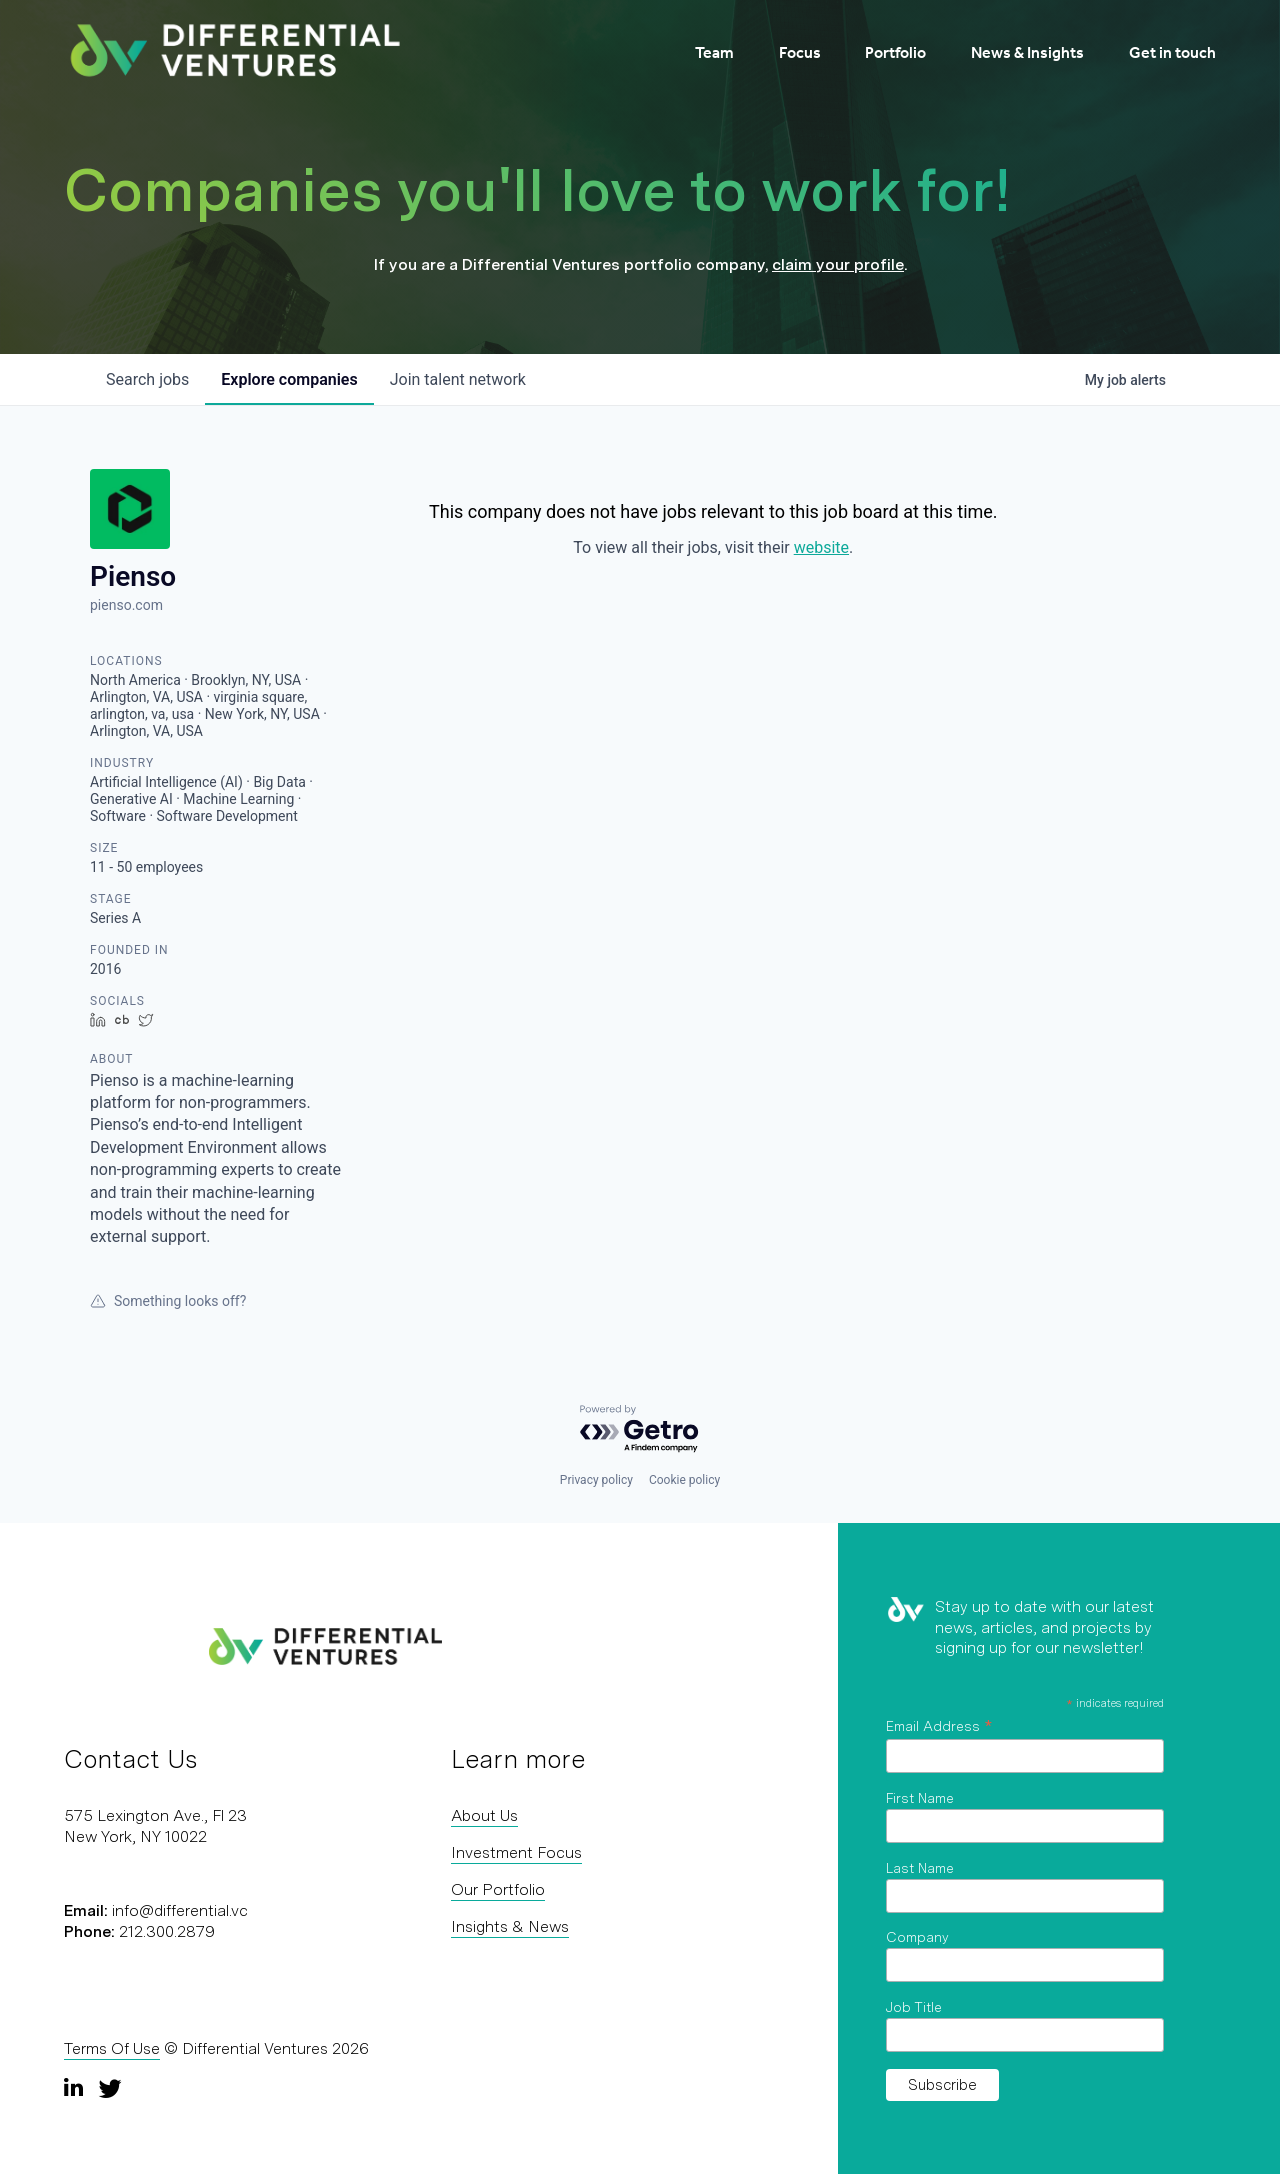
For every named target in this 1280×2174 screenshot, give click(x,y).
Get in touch (1172, 52)
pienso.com (126, 605)
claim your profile (838, 264)
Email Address (939, 1726)
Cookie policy (684, 1480)
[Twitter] (110, 2088)
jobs (147, 379)
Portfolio (895, 52)
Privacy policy (596, 1480)
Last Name (920, 1868)
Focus (800, 52)
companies (289, 379)
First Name (920, 1798)
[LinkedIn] (76, 2088)
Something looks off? (168, 1301)
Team (714, 52)
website (821, 547)
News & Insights (1027, 52)
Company (917, 1937)
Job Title (914, 2007)
